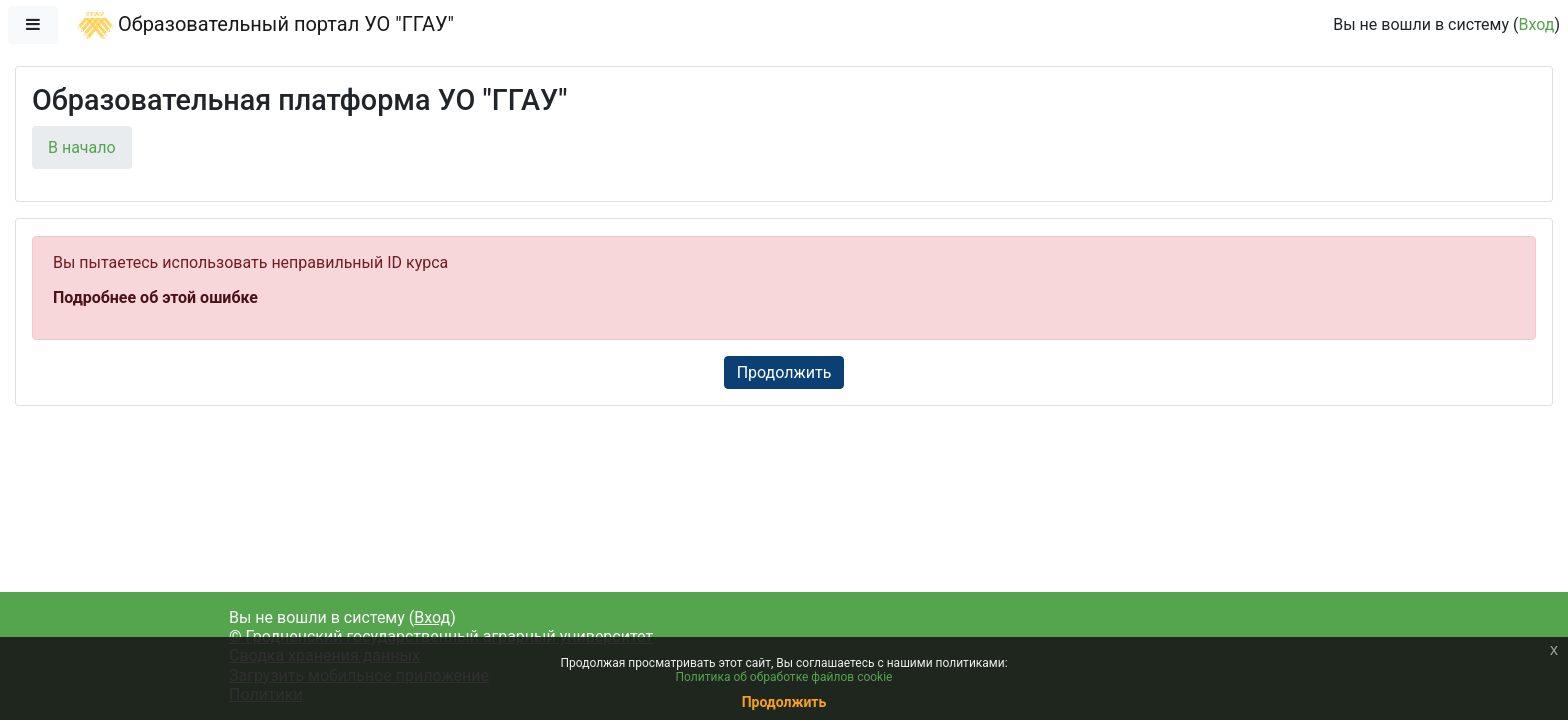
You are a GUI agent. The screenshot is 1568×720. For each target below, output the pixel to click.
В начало (82, 147)
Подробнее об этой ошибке (155, 297)
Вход (1536, 24)
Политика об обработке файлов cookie (784, 677)
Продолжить (784, 372)
